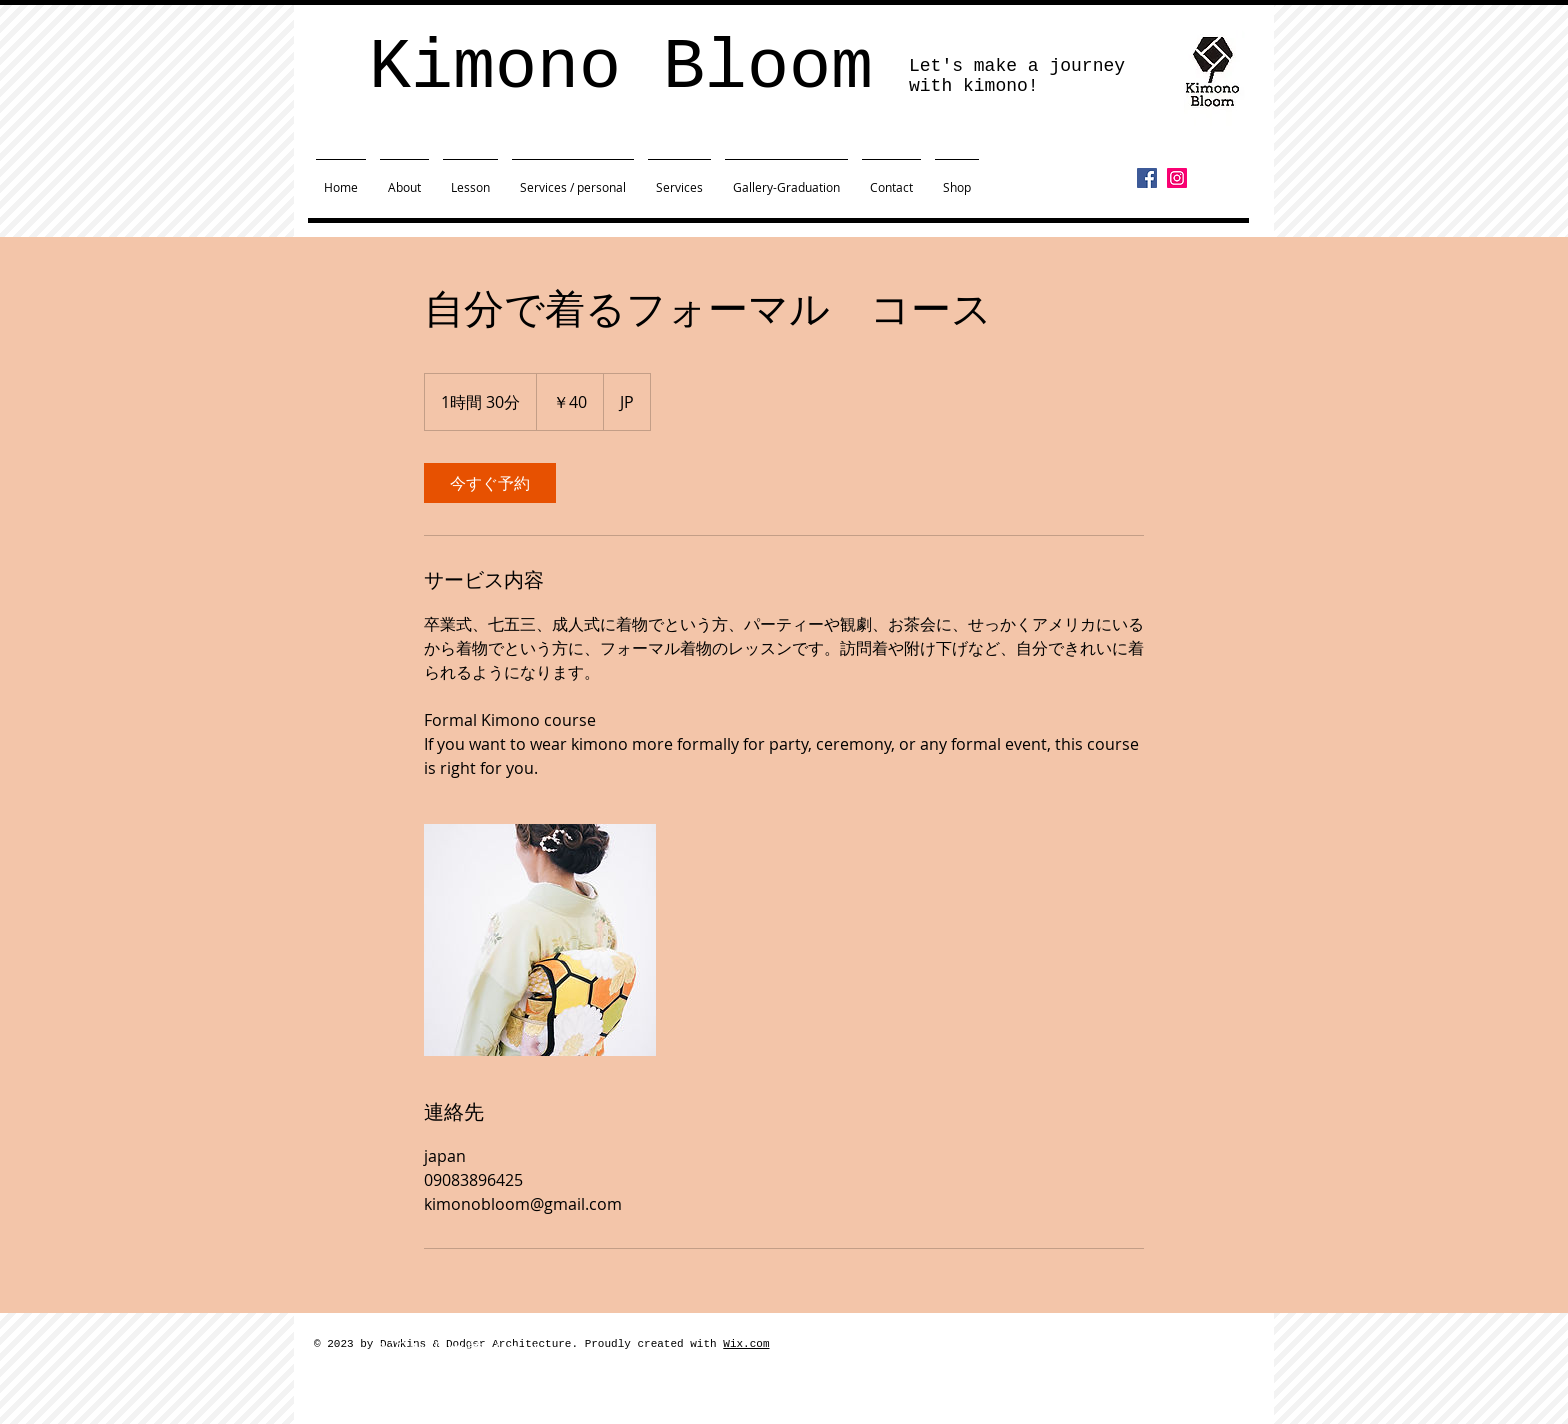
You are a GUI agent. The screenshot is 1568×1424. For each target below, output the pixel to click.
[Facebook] (1147, 178)
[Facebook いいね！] (1175, 207)
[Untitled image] (540, 940)
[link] (490, 483)
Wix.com (746, 1344)
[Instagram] (1177, 178)
